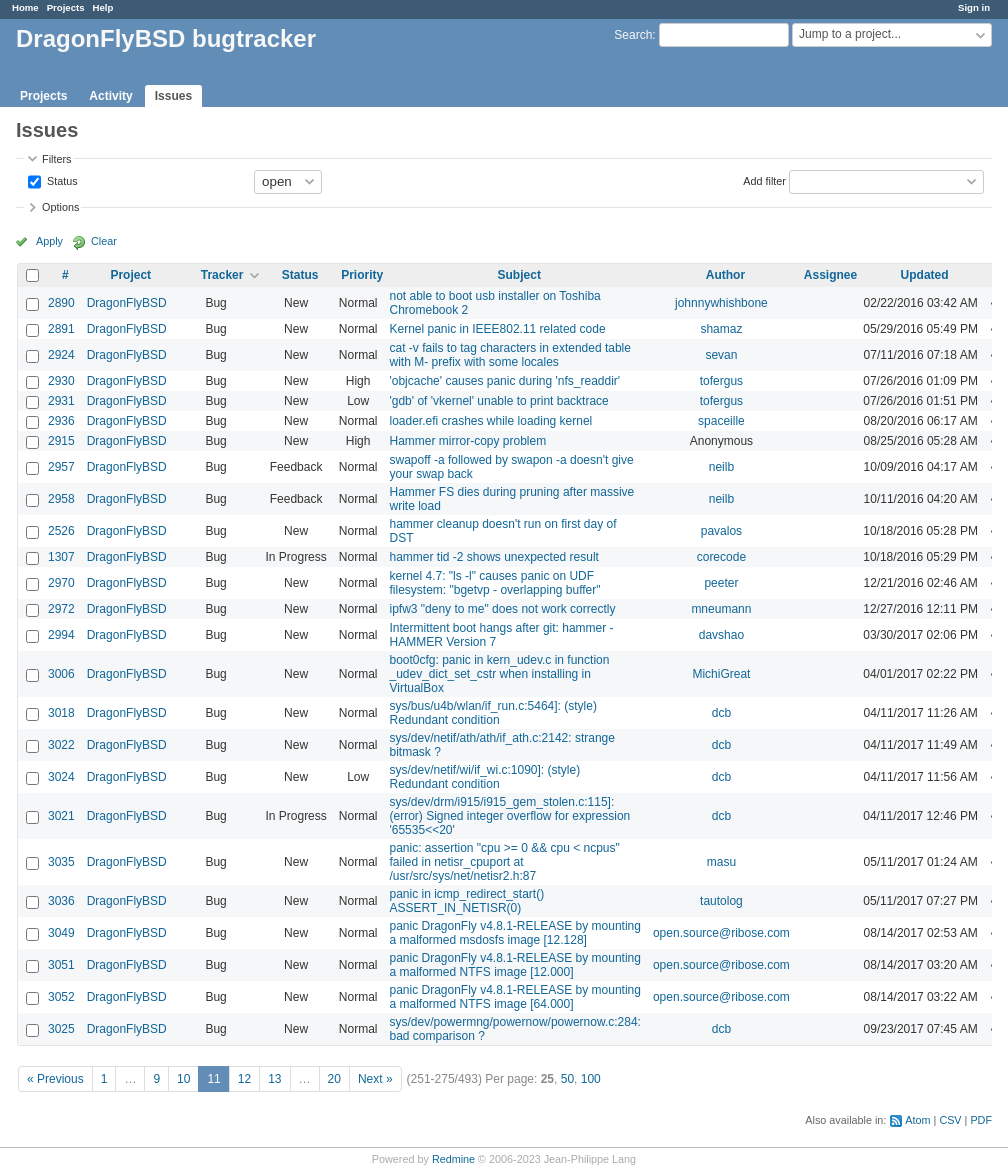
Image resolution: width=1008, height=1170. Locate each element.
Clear (104, 241)
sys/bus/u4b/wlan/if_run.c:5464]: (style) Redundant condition (492, 713)
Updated (925, 275)
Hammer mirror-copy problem (467, 441)
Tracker (222, 275)
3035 (61, 862)
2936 (61, 421)
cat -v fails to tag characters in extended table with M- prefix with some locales (509, 355)
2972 (61, 609)
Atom (917, 1120)
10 (183, 1079)
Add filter (764, 180)
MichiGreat (721, 674)
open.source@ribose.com (721, 933)
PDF (981, 1120)
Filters (56, 159)
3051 (61, 965)
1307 (61, 557)
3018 (61, 713)
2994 (61, 635)
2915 (61, 441)
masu (721, 862)
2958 (61, 499)
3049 (61, 933)
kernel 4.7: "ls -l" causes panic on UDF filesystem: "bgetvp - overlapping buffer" (494, 583)
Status (61, 180)
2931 (61, 401)
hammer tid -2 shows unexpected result (493, 557)
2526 (61, 531)
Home (25, 7)
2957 (61, 467)
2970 (61, 583)
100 (591, 1079)
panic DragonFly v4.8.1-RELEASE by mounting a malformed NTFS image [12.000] (514, 965)
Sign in (974, 7)
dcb (721, 713)
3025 (61, 1029)
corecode (721, 557)
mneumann (721, 609)
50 (567, 1079)
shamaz (721, 329)
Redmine (453, 1159)
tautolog (721, 901)
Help (103, 7)
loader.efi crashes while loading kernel (490, 421)
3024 (61, 777)
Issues (173, 96)
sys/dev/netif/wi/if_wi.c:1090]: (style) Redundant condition (484, 777)
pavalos (721, 531)
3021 (61, 816)
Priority (362, 275)
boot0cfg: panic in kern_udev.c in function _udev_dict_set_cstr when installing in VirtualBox (499, 674)
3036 (61, 901)
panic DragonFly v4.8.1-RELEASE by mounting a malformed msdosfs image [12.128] (514, 933)
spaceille (721, 421)
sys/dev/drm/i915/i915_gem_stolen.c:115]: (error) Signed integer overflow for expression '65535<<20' (509, 816)
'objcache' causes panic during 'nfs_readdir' (504, 381)
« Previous (55, 1079)
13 (274, 1079)
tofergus (721, 381)
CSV (950, 1120)
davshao (721, 635)
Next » (375, 1079)
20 (334, 1079)
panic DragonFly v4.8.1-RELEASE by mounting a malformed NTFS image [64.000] (514, 997)
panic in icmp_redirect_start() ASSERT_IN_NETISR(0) (466, 901)
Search (633, 35)
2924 (61, 355)
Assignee (830, 275)
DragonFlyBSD (127, 303)
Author (725, 275)
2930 (61, 381)
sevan (721, 355)
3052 (61, 997)
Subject (519, 275)
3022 (61, 745)
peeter (721, 583)
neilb (721, 467)
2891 (61, 329)
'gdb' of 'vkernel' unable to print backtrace (498, 401)
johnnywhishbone (721, 303)
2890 (61, 303)
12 (244, 1079)
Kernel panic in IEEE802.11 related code (497, 329)
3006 (61, 674)
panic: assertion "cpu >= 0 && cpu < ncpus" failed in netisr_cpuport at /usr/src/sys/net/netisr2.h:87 (504, 862)
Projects (66, 7)
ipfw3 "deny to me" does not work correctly (502, 609)
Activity (110, 96)
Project (130, 275)
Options (60, 207)
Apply (49, 241)
